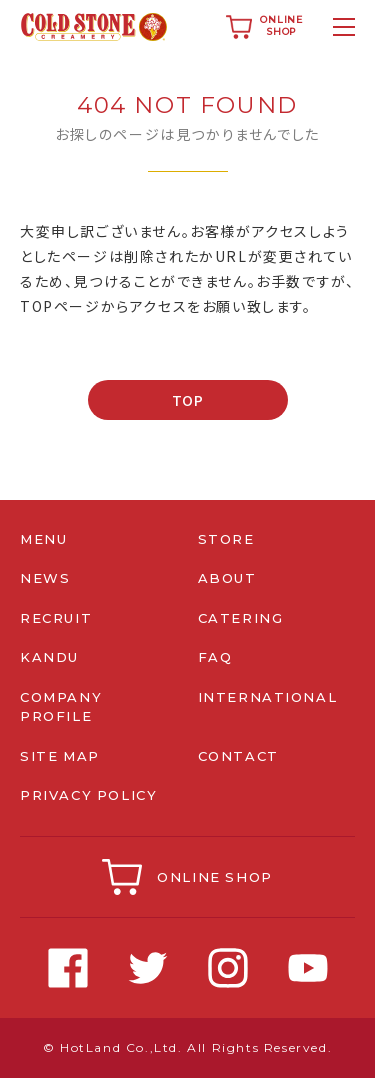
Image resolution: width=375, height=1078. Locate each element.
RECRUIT (56, 618)
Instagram (228, 968)
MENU (43, 539)
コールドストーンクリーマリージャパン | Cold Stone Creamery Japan (94, 27)
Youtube (308, 968)
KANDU (49, 657)
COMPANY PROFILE (61, 707)
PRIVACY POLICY (89, 795)
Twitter (148, 968)
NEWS (45, 578)
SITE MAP (60, 756)
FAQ (215, 657)
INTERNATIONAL (268, 697)
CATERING (241, 618)
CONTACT (238, 756)
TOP (188, 400)
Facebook (68, 968)
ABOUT (227, 578)
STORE (226, 539)
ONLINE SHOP (215, 877)
